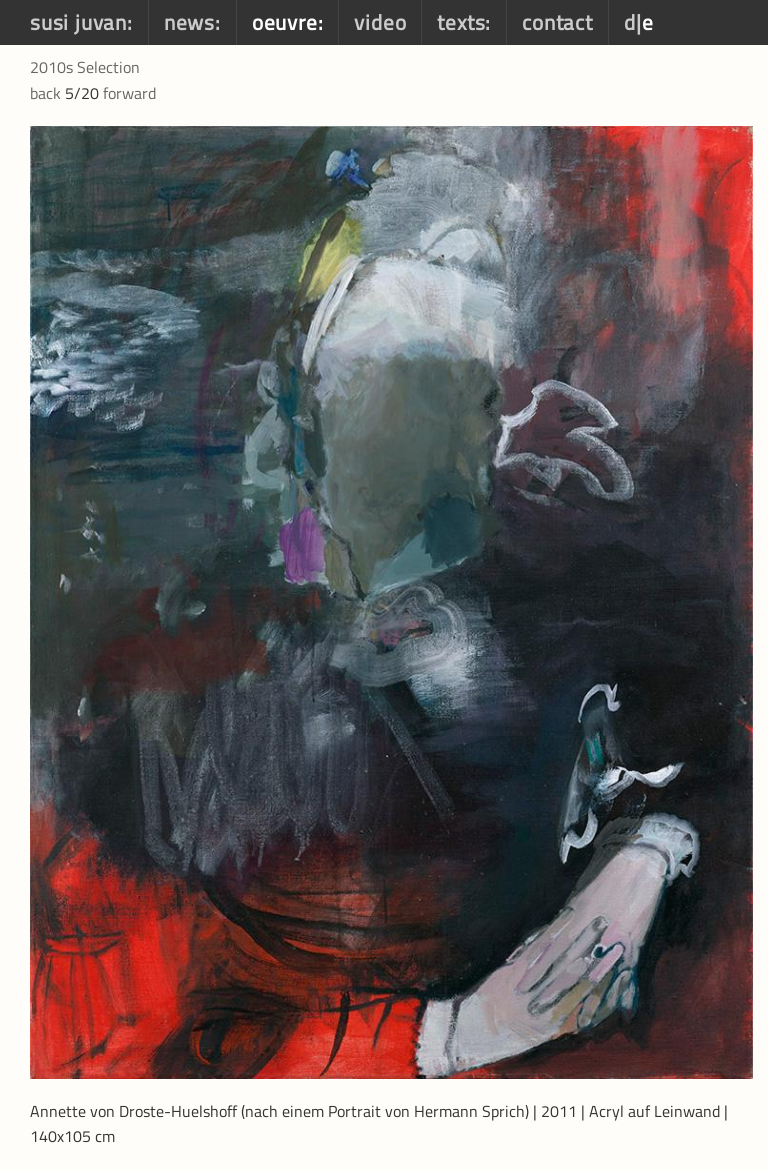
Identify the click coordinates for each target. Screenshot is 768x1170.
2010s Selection (85, 67)
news (189, 22)
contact (557, 22)
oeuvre (285, 22)
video (380, 22)
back (45, 93)
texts (461, 22)
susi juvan (78, 22)
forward (129, 93)
